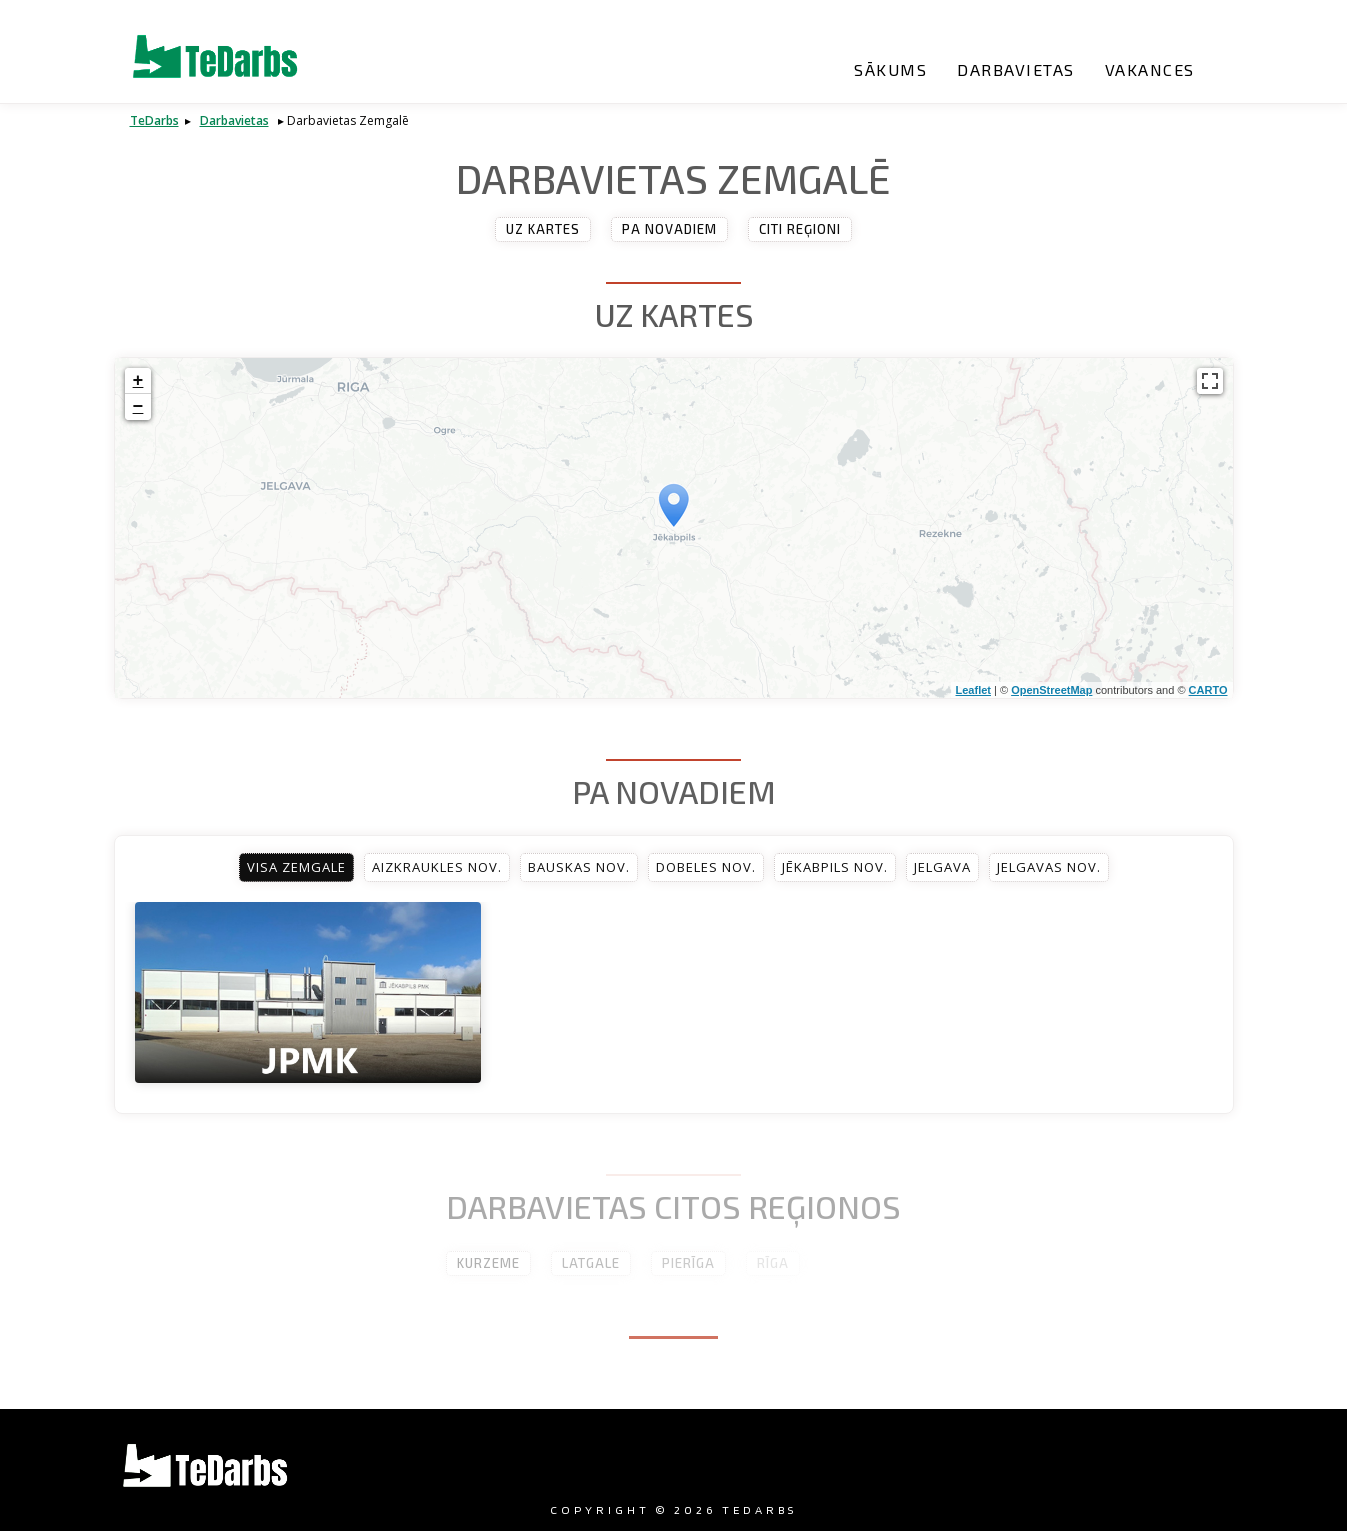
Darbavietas (1016, 69)
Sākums (890, 69)
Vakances (1150, 69)
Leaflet (973, 690)
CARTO (1208, 690)
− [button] (138, 407)
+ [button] (138, 381)
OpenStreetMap (1051, 690)
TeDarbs (154, 120)
